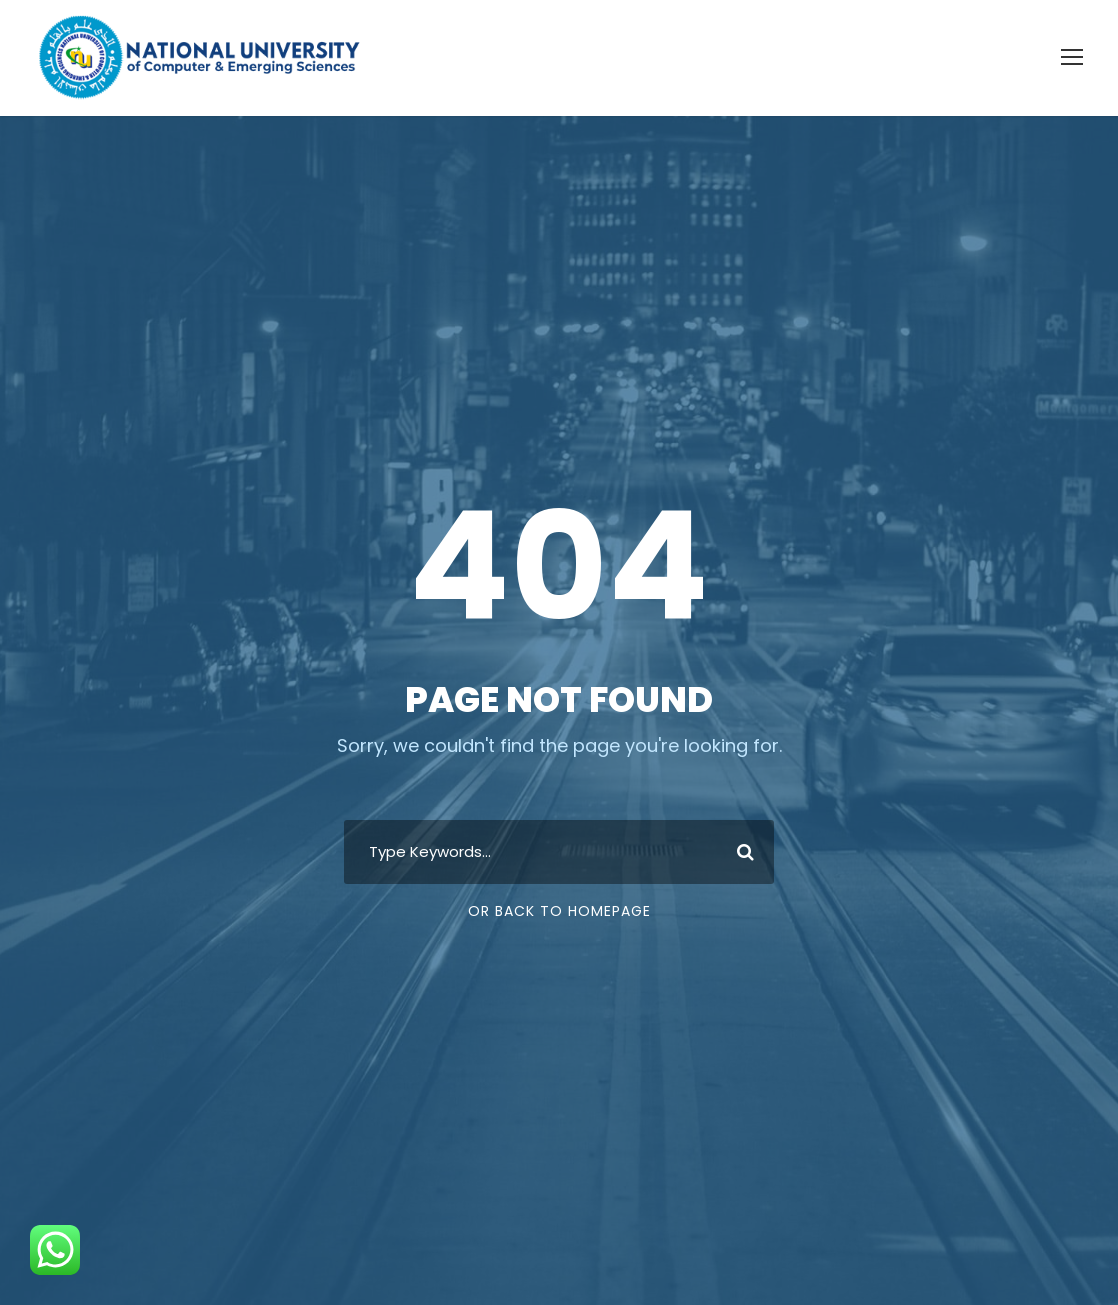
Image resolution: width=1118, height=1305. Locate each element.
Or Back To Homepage (559, 911)
